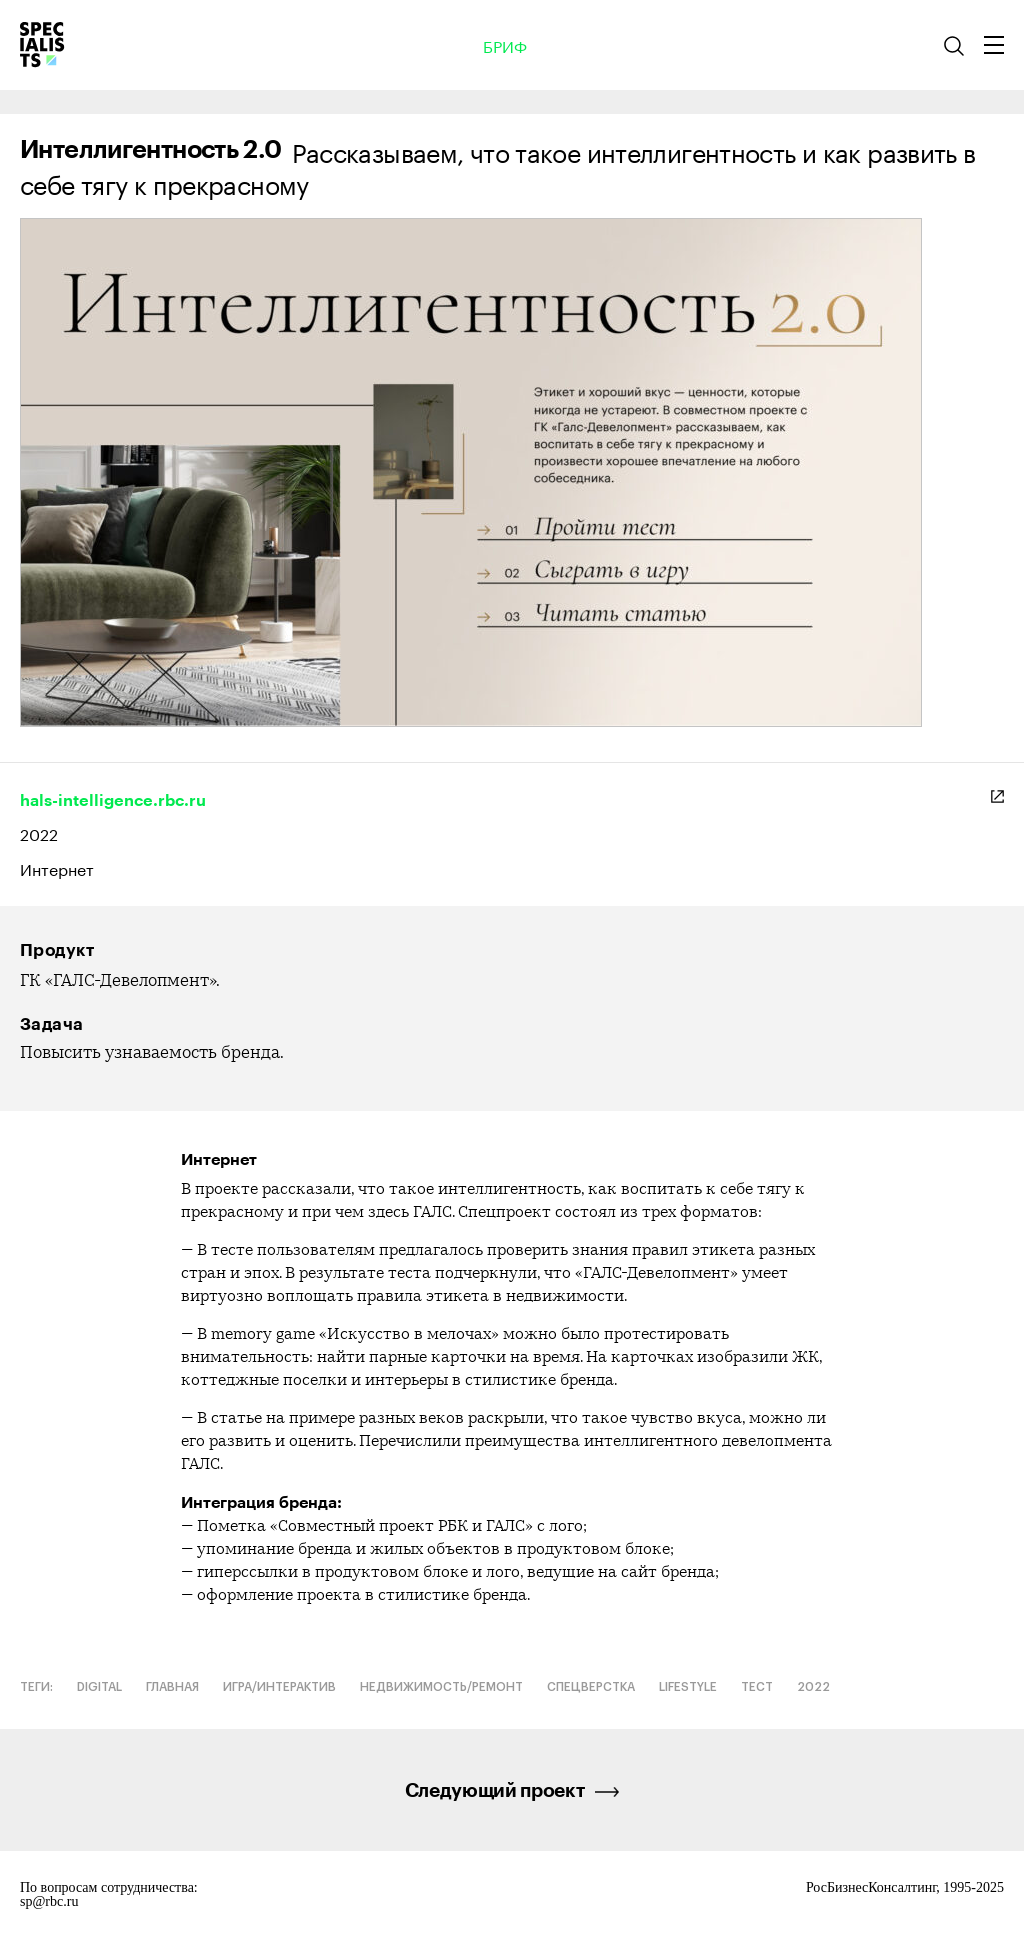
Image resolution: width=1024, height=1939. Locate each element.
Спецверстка (591, 1687)
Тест (757, 1687)
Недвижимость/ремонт (441, 1687)
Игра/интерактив (279, 1687)
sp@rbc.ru (49, 1902)
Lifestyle (688, 1687)
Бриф (505, 45)
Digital (99, 1687)
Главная (172, 1687)
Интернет (57, 868)
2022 (39, 832)
